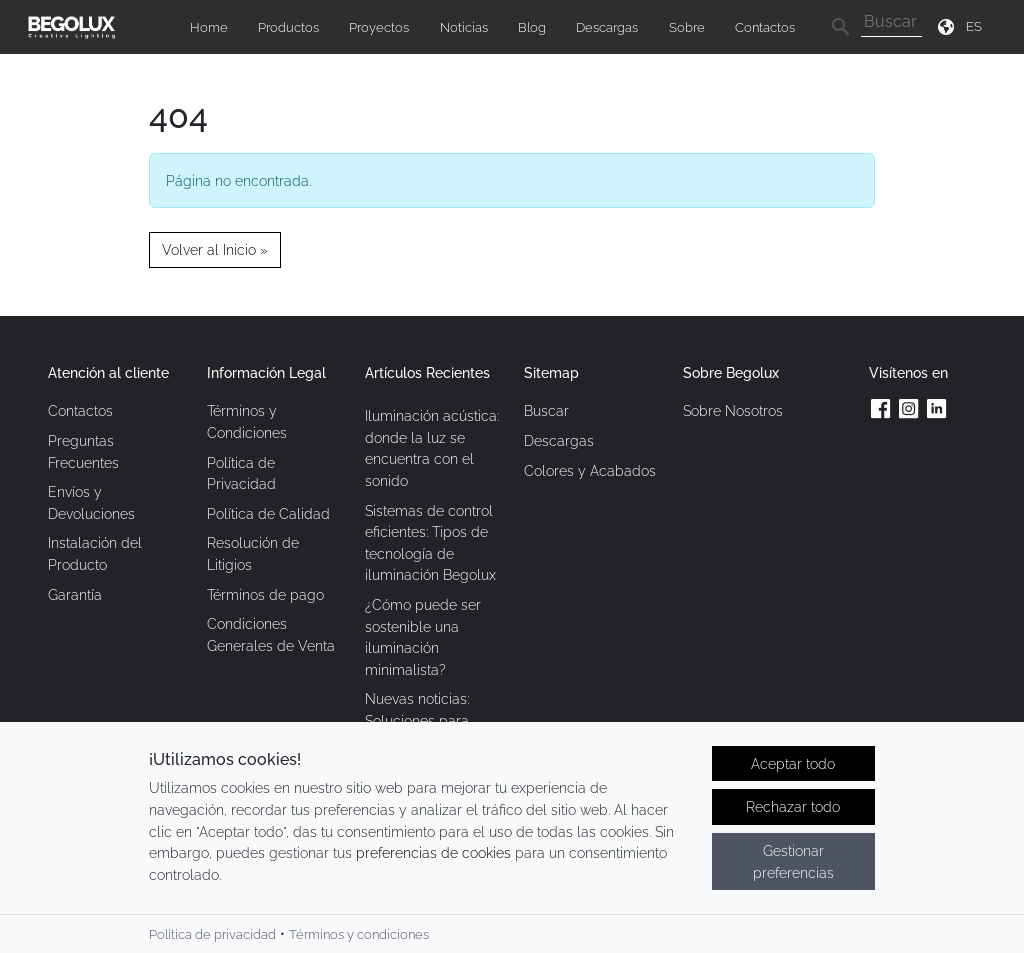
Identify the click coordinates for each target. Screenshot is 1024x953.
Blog (532, 27)
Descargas (607, 27)
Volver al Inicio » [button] (215, 249)
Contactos (765, 27)
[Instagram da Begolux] (909, 408)
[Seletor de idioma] (977, 26)
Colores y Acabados (590, 470)
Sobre (687, 27)
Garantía (75, 594)
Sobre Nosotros (733, 410)
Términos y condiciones (359, 934)
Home (209, 27)
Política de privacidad (212, 934)
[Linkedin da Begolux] (937, 408)
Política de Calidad (268, 513)
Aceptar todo (793, 763)
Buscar (546, 410)
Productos (288, 27)
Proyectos (379, 27)
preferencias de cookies (433, 852)
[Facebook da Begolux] (881, 408)
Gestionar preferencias (793, 861)
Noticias (464, 27)
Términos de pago (265, 594)
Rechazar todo (793, 806)
